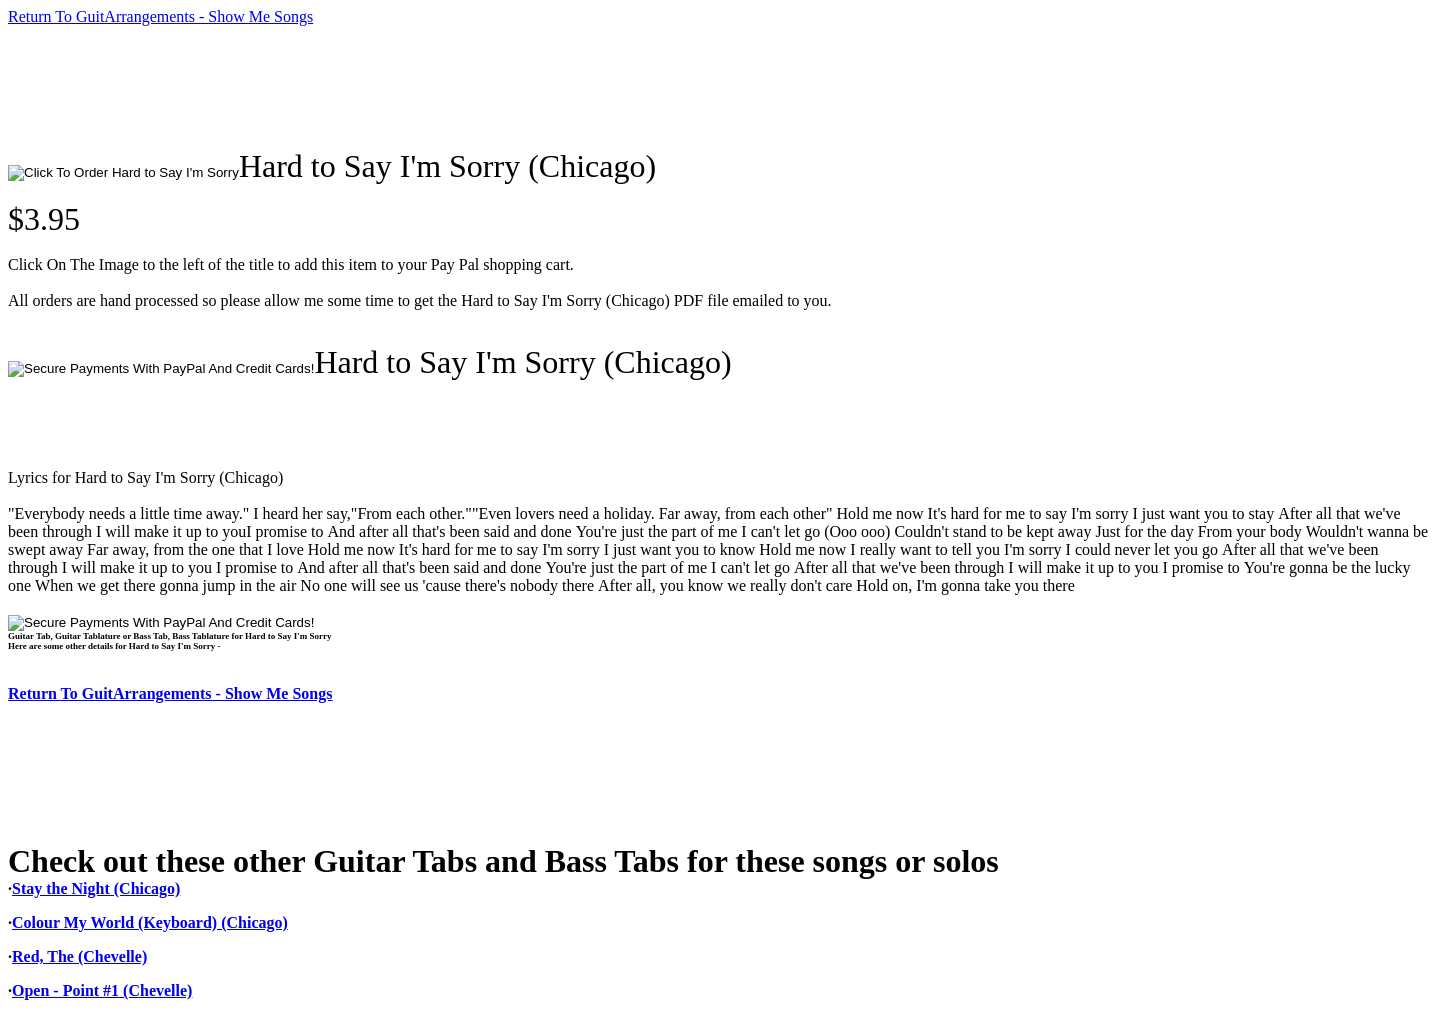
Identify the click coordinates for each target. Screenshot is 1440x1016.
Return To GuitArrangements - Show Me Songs (160, 16)
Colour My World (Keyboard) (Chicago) (150, 922)
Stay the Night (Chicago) (96, 888)
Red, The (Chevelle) (79, 956)
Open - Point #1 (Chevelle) (102, 990)
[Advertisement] (372, 87)
